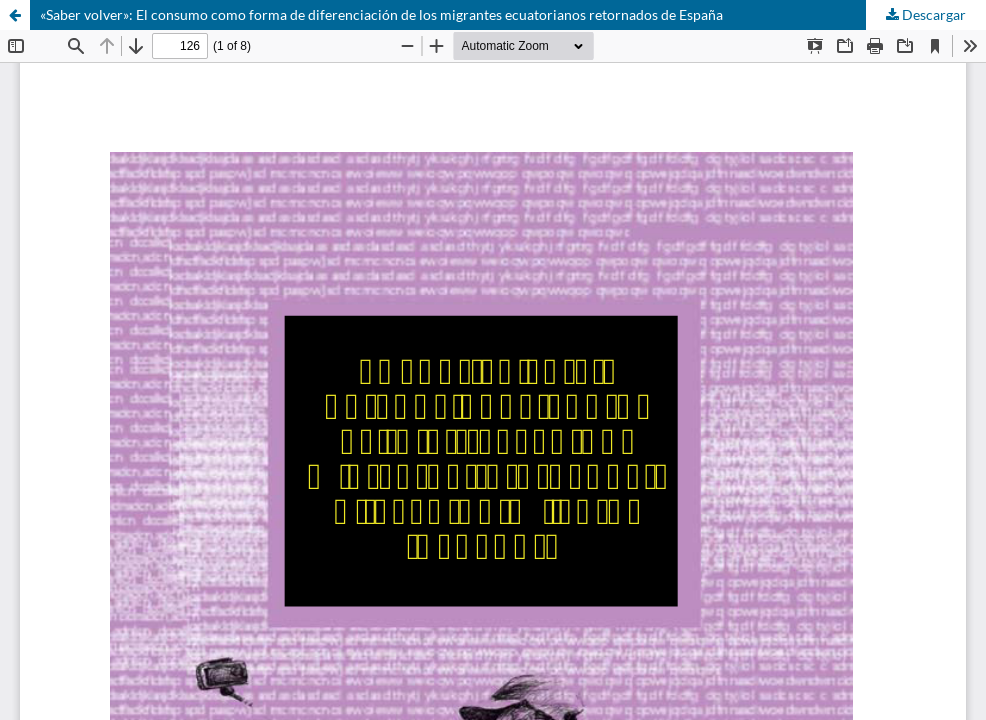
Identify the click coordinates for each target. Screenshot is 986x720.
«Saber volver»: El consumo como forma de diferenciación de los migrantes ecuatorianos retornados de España (381, 14)
